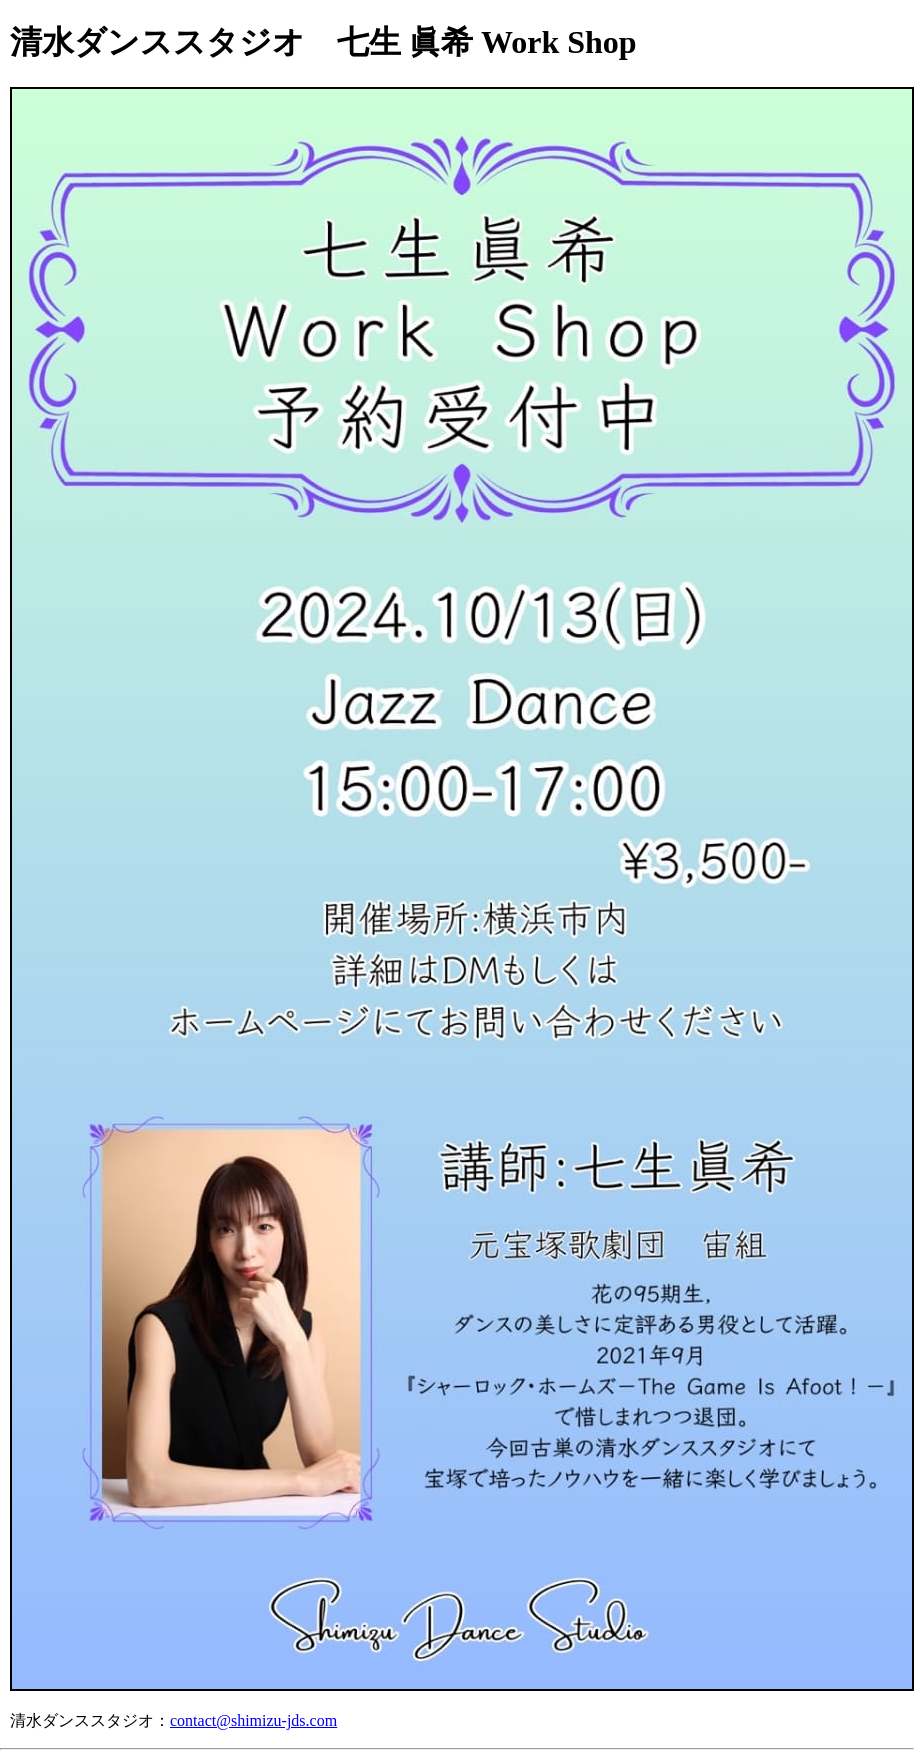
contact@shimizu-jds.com (253, 1720)
